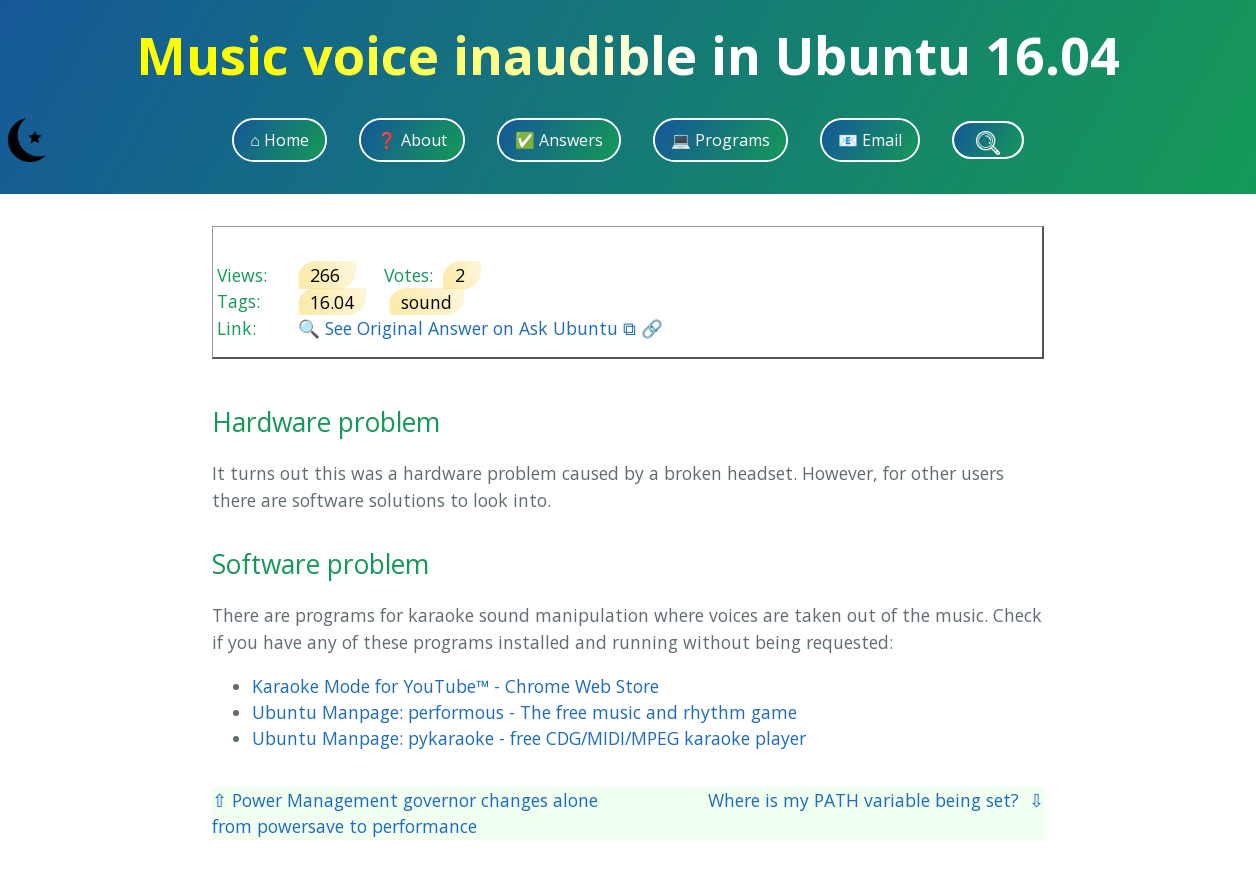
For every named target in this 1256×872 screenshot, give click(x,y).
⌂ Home (279, 140)
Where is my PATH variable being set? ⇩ (876, 800)
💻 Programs (720, 140)
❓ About (412, 140)
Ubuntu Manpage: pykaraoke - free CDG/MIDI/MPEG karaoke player (529, 738)
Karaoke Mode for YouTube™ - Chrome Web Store (455, 686)
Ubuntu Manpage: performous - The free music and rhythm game (524, 712)
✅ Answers (559, 140)
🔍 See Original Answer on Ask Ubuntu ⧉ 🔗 (480, 328)
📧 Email (870, 140)
